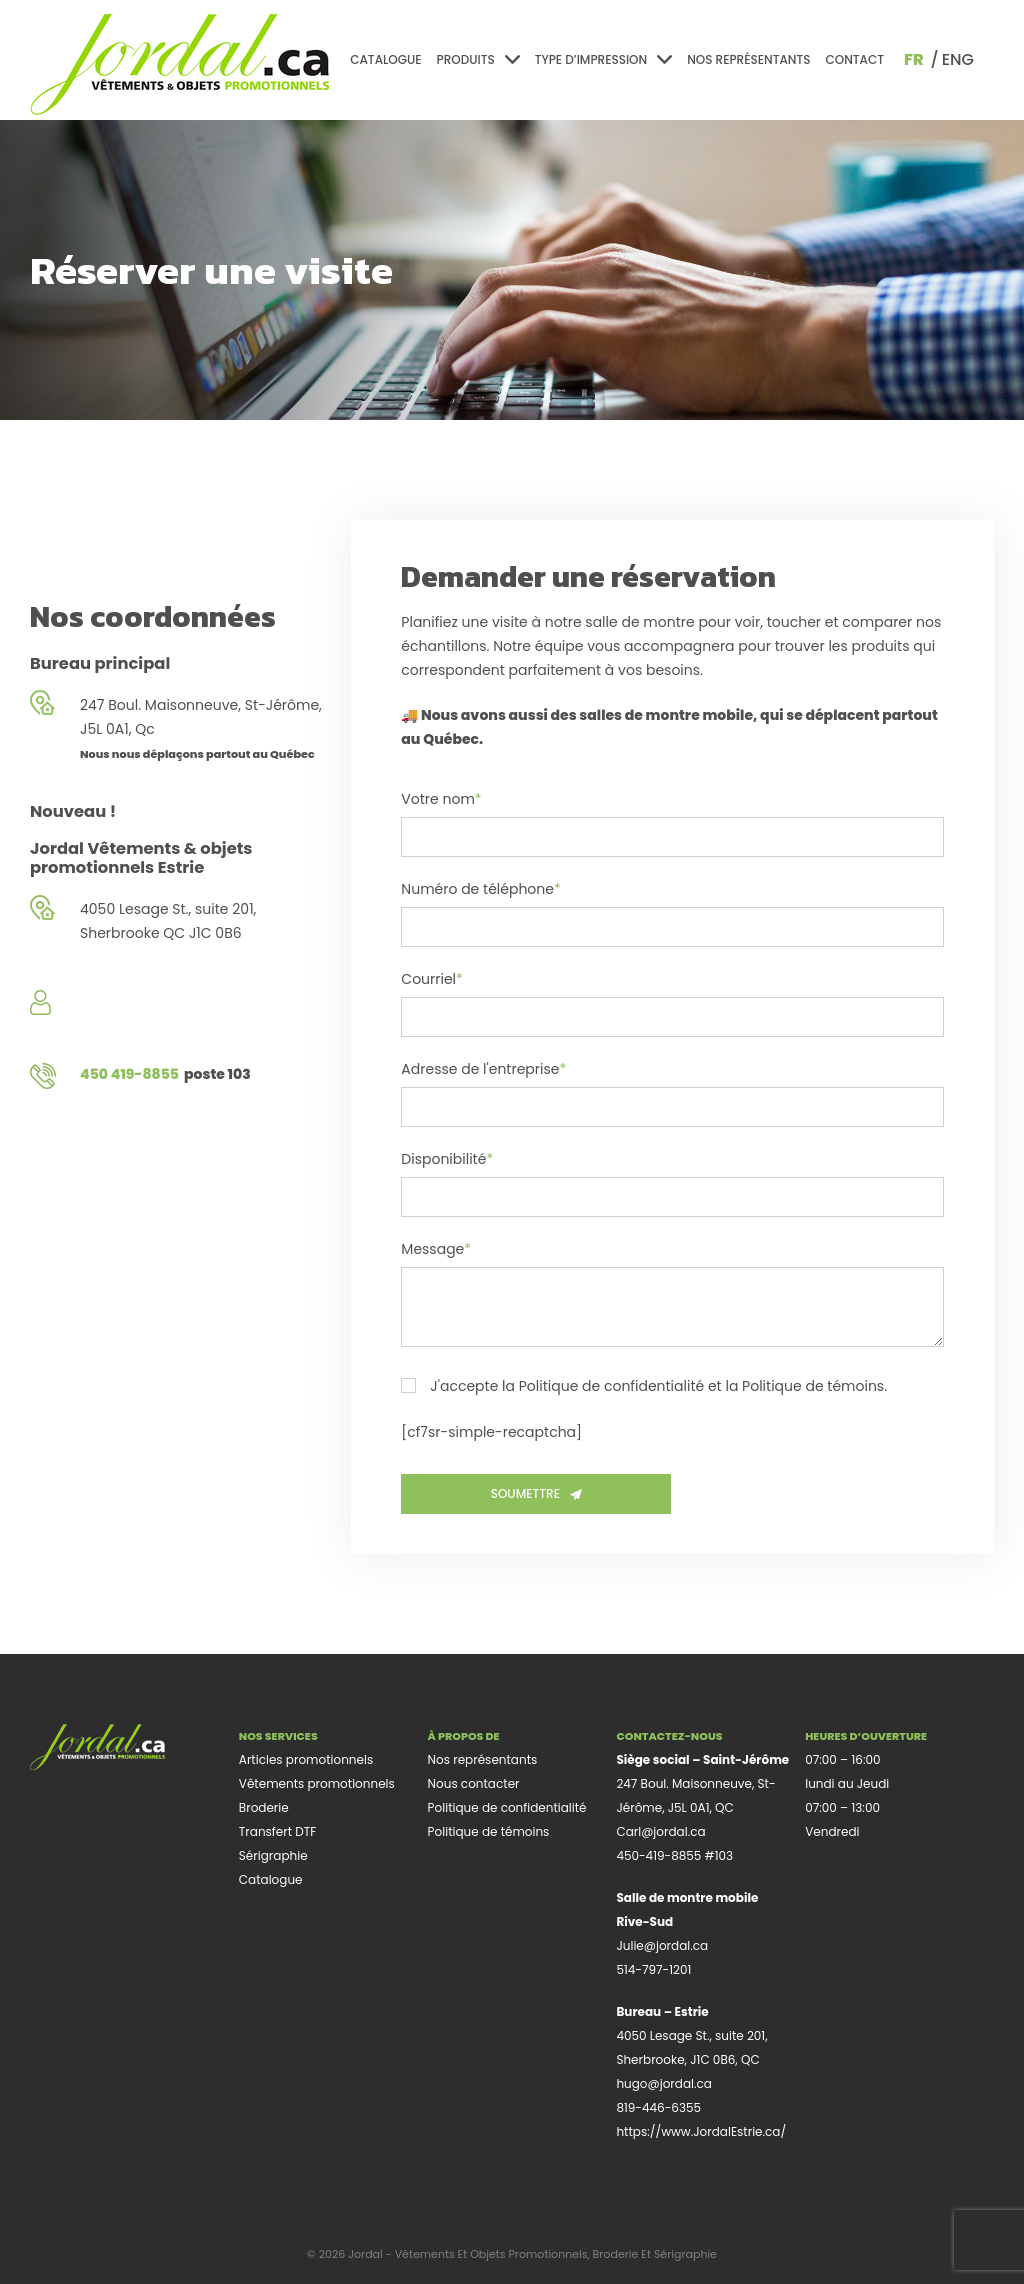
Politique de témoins (489, 1831)
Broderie (264, 1807)
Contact (854, 59)
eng (958, 59)
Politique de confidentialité (507, 1807)
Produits (478, 59)
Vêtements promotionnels (317, 1783)
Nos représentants (748, 59)
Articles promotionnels (306, 1759)
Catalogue (385, 59)
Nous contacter (474, 1783)
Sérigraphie (273, 1855)
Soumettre (536, 1493)
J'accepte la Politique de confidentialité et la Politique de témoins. (644, 1387)
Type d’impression (603, 59)
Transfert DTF (278, 1831)
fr (914, 59)
